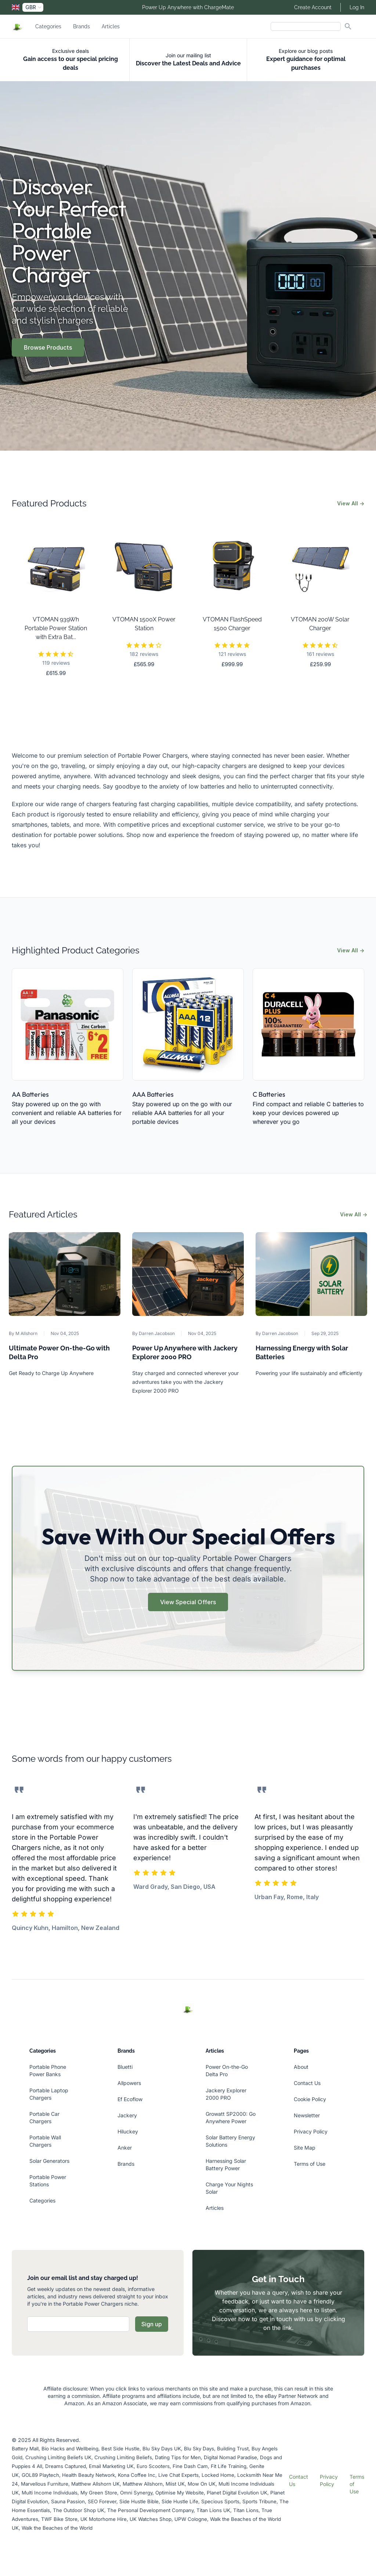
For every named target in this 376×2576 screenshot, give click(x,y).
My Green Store (98, 2493)
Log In (357, 7)
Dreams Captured (65, 2466)
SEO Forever (102, 2501)
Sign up (151, 2324)
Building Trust (233, 2448)
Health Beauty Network (88, 2475)
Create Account (313, 7)
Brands (81, 26)
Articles (111, 26)
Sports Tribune (259, 2501)
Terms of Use (309, 2164)
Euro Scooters (153, 2466)
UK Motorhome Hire (103, 2519)
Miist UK (175, 2484)
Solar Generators (49, 2161)
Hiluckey (128, 2131)
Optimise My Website (179, 2493)
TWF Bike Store (59, 2519)
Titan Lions (245, 2510)
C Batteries (269, 1094)
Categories (48, 26)
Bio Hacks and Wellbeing (69, 2448)
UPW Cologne (190, 2519)
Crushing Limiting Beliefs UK (58, 2457)
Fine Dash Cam (190, 2466)
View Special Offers (188, 1602)
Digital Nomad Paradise (230, 2457)
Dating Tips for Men (178, 2457)
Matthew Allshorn (143, 2484)
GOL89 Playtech (40, 2475)
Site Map (304, 2147)
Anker (125, 2147)
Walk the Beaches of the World (57, 2528)
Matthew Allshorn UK (95, 2484)
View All (350, 503)
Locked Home (218, 2475)
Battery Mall (25, 2448)
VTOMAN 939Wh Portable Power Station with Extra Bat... (56, 628)
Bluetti (125, 2067)
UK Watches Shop (150, 2519)
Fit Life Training (228, 2466)
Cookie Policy (310, 2099)
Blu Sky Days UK (161, 2448)
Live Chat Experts (178, 2475)
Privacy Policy (311, 2131)
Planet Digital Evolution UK (237, 2493)
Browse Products (48, 347)
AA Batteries (30, 1094)
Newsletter (307, 2115)
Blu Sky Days (199, 2448)
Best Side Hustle (120, 2448)
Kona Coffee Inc (136, 2475)
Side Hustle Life (180, 2501)
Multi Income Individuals (49, 2493)
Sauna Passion (68, 2501)
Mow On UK (202, 2484)
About (301, 2067)
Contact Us (307, 2083)
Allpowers (129, 2083)
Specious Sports (220, 2501)
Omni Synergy (136, 2493)
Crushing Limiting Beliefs (123, 2457)
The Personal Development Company (150, 2510)
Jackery (127, 2115)
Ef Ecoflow (130, 2099)
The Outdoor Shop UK (78, 2510)
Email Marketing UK (111, 2466)
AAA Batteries (153, 1094)
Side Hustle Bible (139, 2501)
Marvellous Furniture (44, 2484)
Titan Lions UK (213, 2510)
